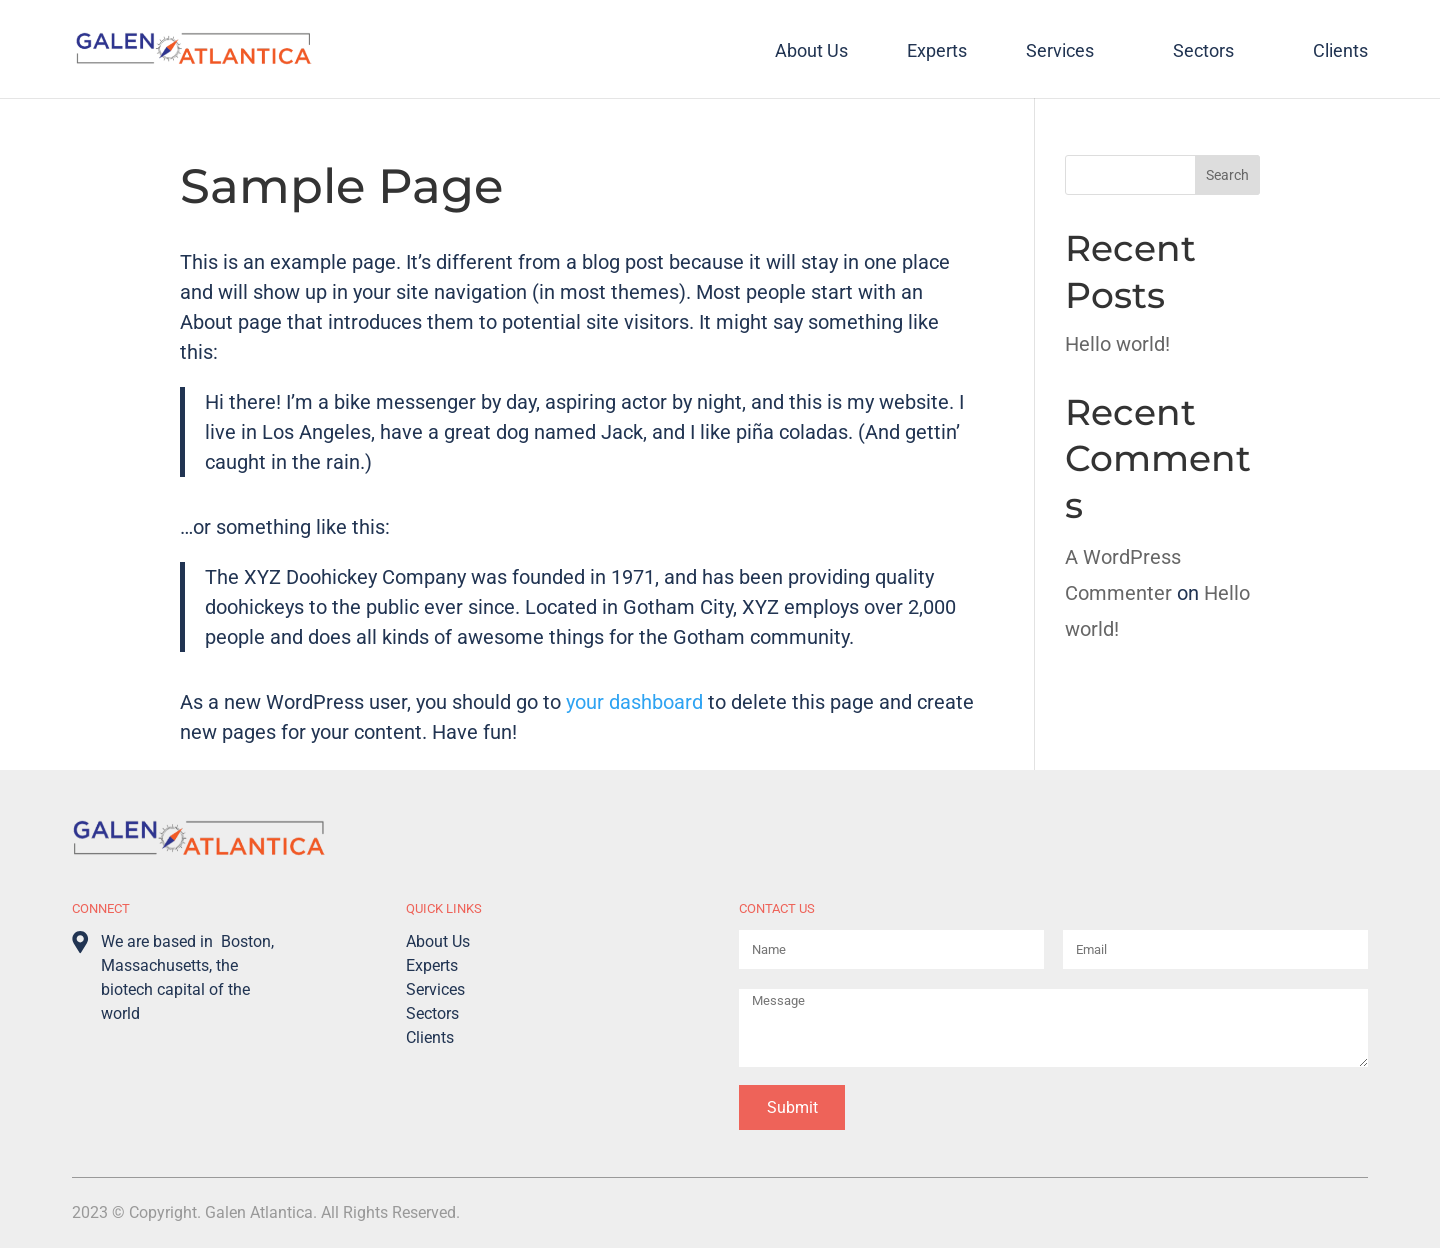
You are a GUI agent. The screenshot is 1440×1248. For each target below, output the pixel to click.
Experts (937, 51)
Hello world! (1117, 344)
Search (1227, 175)
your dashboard (634, 702)
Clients (1340, 51)
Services (1060, 51)
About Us (811, 51)
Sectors (1203, 51)
